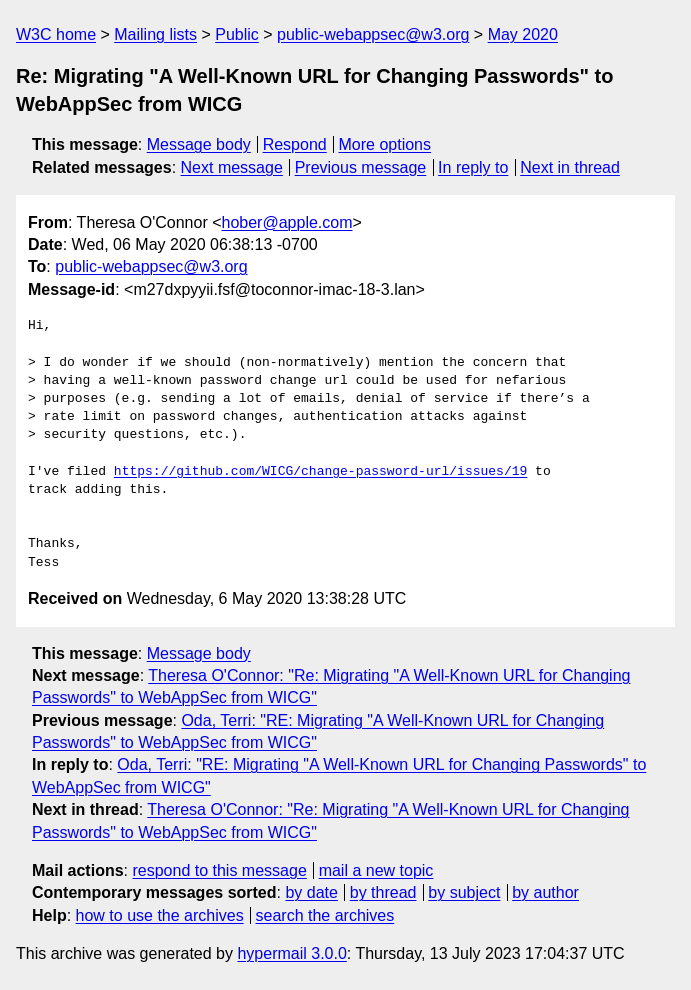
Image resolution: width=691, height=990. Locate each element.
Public (237, 34)
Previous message (361, 167)
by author (545, 892)
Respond (295, 144)
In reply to (473, 167)
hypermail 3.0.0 (291, 953)
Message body (199, 144)
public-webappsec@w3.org (373, 34)
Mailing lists (155, 34)
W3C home (56, 34)
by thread (383, 892)
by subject (464, 892)
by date (311, 892)
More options (385, 144)
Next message (232, 167)
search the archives (325, 915)
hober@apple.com (287, 222)
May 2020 (523, 34)
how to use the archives (160, 915)
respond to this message (219, 870)
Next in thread (570, 167)
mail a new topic (376, 870)
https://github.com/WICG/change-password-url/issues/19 (320, 472)
